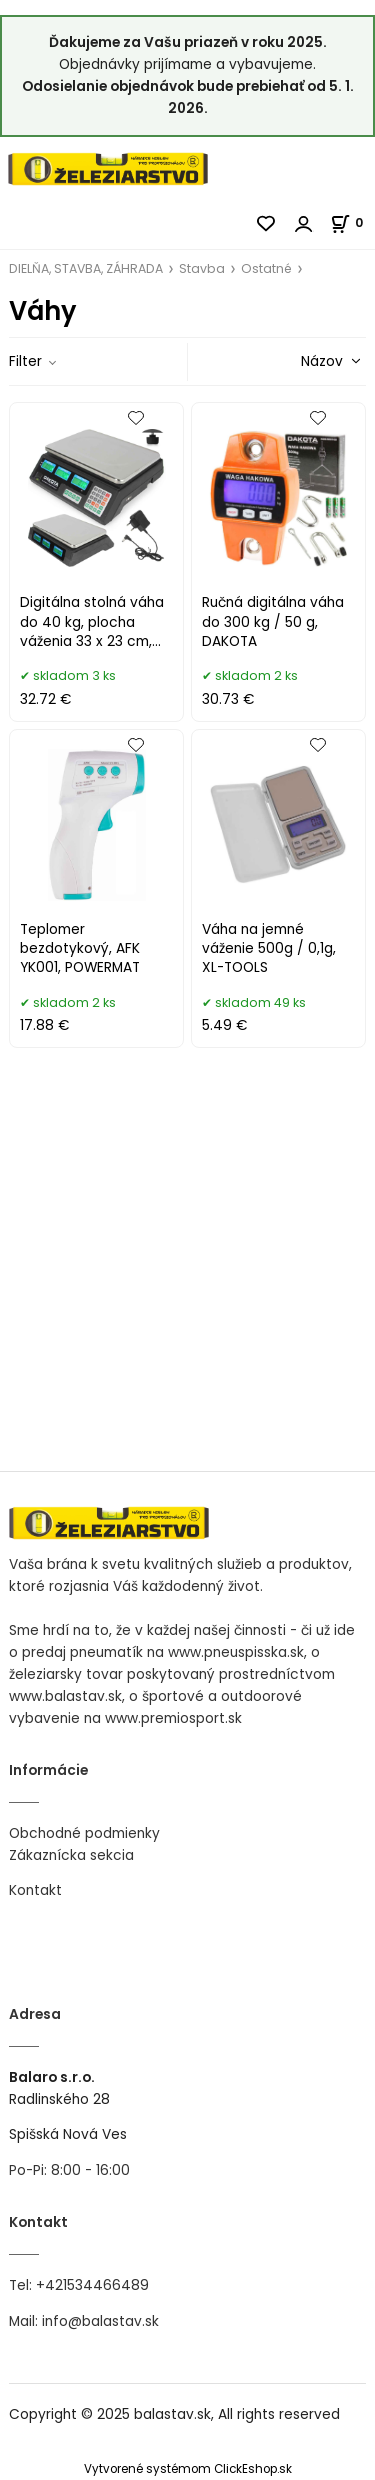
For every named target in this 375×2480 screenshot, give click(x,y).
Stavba (202, 268)
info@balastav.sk (100, 2321)
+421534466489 (92, 2285)
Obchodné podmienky (84, 1833)
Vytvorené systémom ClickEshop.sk (188, 2469)
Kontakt (35, 1890)
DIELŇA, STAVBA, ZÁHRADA (86, 268)
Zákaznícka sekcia (71, 1855)
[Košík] (352, 222)
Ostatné (266, 268)
